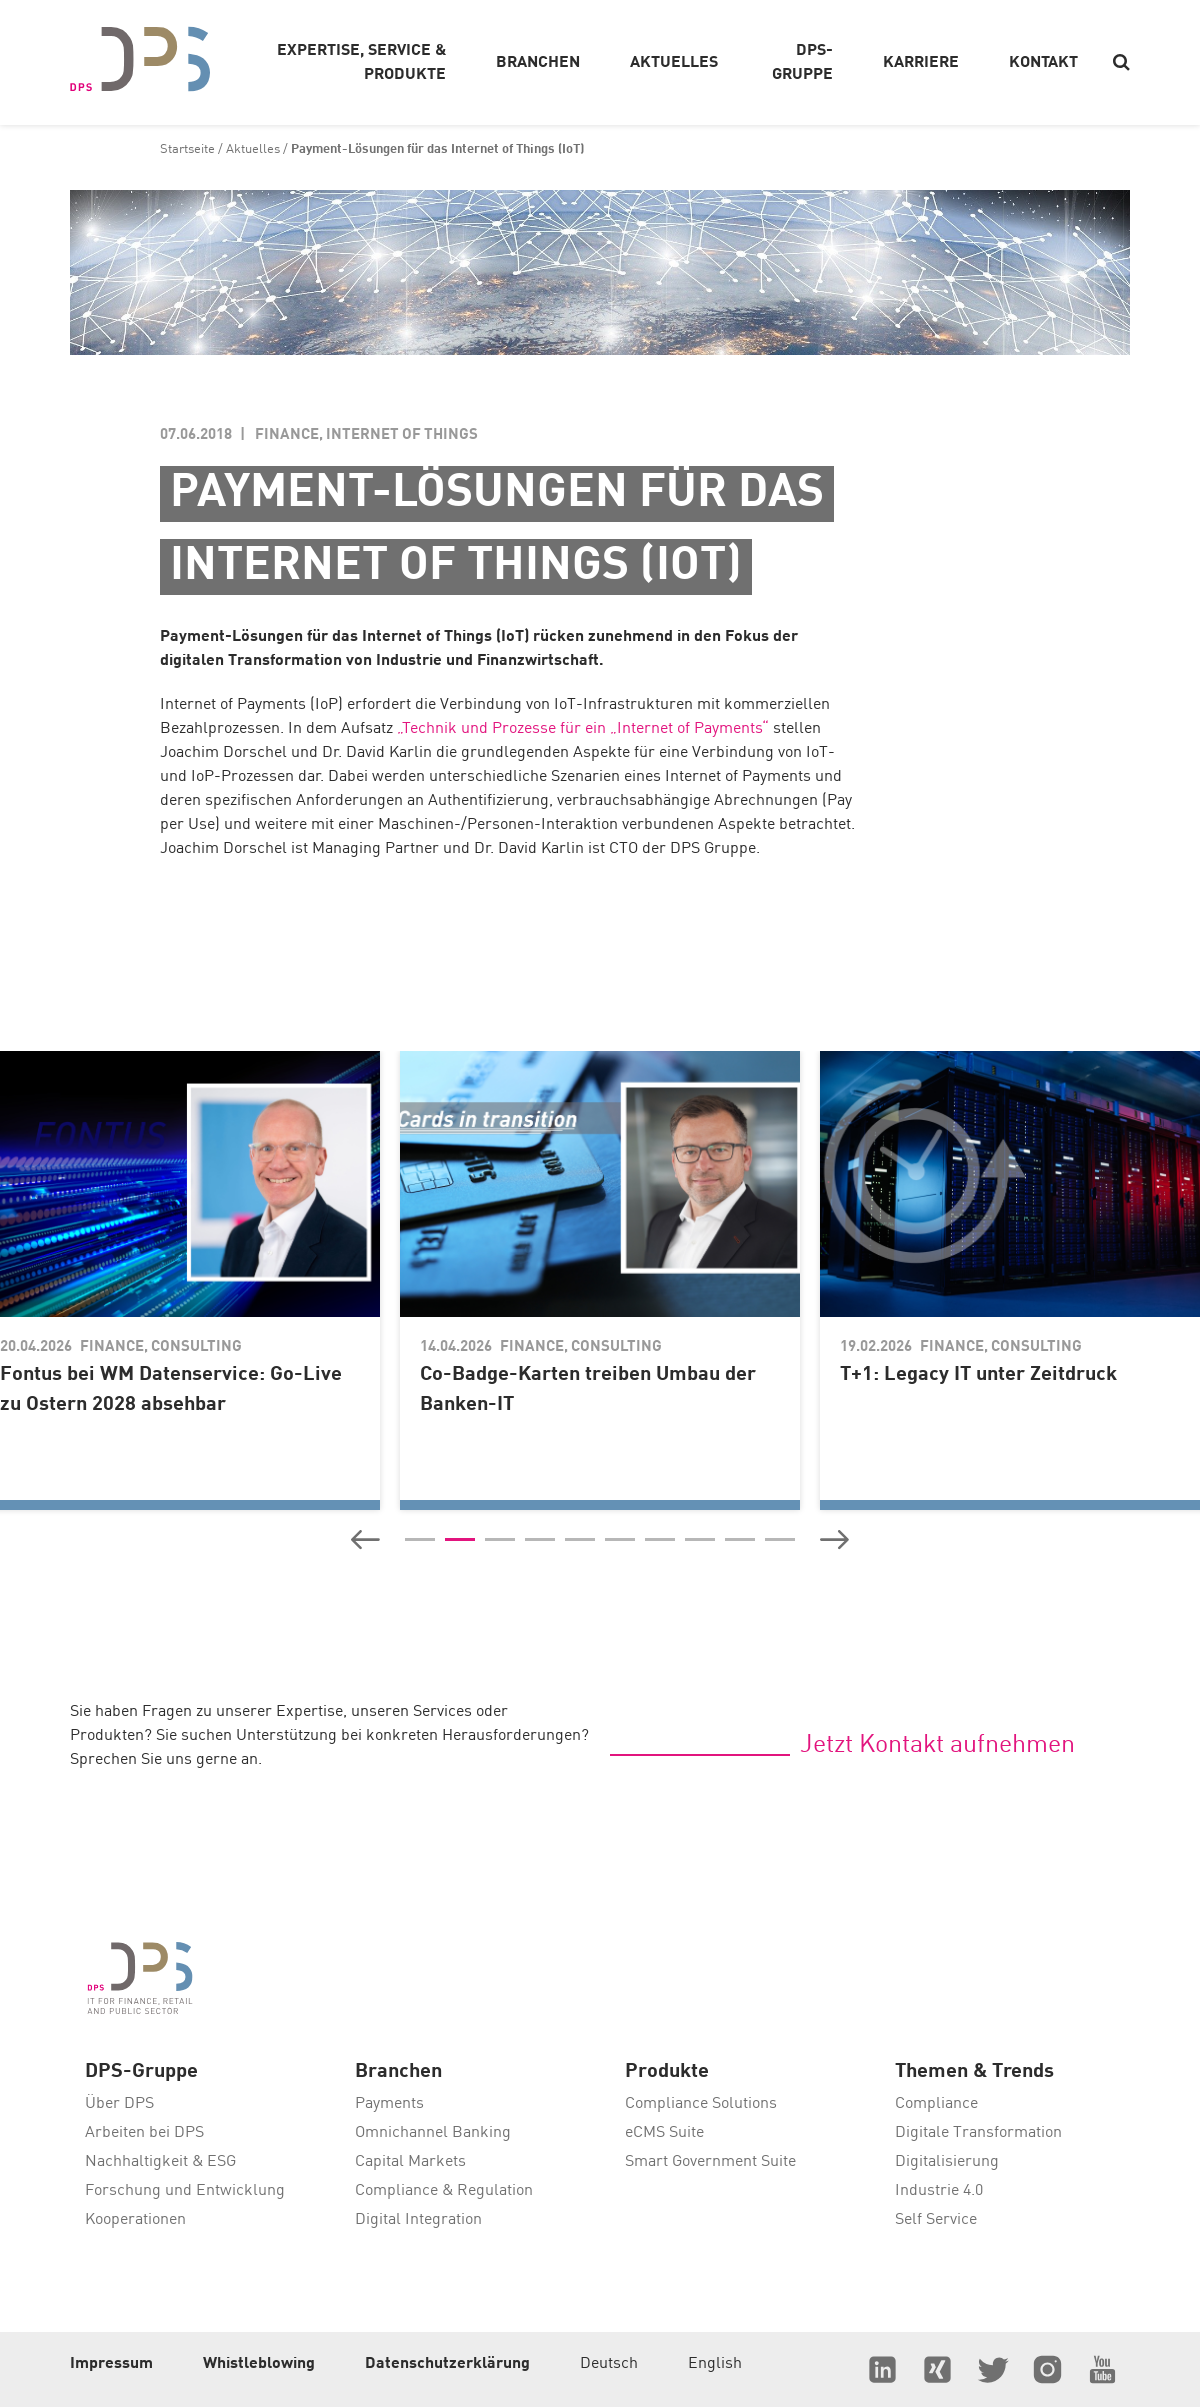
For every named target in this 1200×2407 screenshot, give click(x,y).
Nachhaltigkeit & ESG (160, 2162)
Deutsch (609, 2364)
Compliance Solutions (701, 2104)
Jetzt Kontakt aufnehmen (937, 1745)
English (715, 2364)
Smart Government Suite (710, 2162)
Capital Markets (410, 2162)
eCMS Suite (664, 2133)
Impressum (111, 2364)
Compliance (936, 2104)
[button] (365, 1540)
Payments (389, 2104)
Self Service (936, 2220)
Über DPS (119, 2104)
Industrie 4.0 (939, 2191)
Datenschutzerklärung (447, 2364)
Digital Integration (418, 2220)
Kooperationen (135, 2220)
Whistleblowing (259, 2364)
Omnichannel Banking (433, 2133)
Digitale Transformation (978, 2133)
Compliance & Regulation (444, 2191)
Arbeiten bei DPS (144, 2133)
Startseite (187, 149)
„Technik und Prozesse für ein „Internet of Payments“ (583, 729)
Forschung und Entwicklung (185, 2191)
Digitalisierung (947, 2162)
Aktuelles (253, 149)
